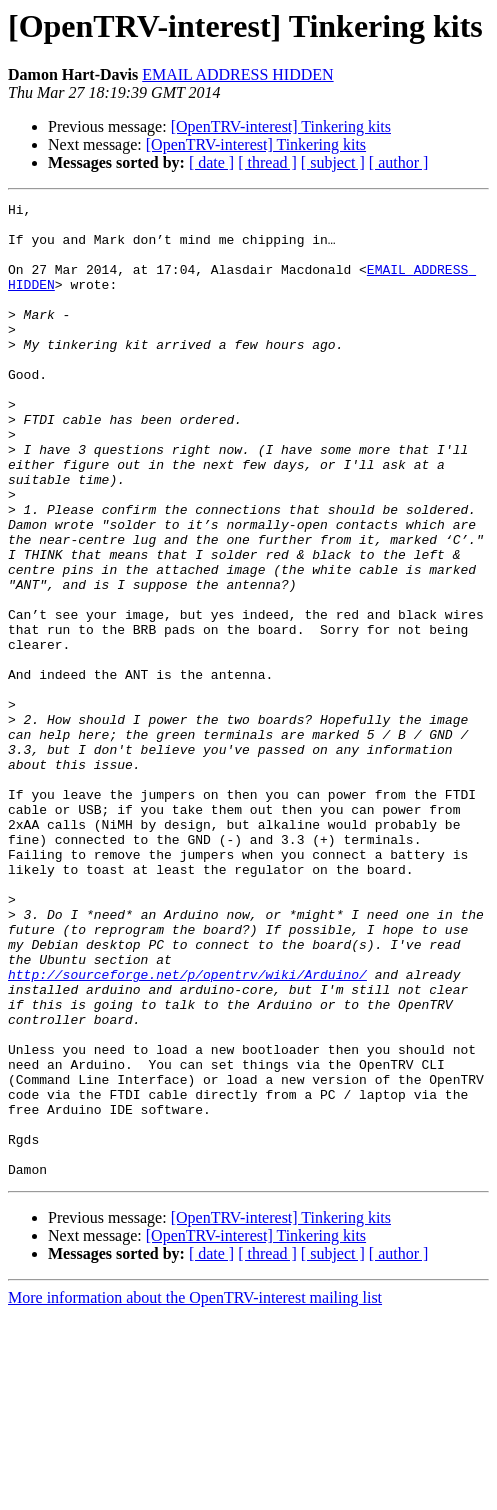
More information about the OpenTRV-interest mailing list (195, 1492)
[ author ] (399, 162)
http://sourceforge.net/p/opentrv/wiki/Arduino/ (187, 1130)
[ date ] (211, 162)
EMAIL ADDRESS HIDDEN (237, 74)
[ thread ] (267, 162)
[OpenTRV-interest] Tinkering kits (281, 126)
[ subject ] (333, 162)
